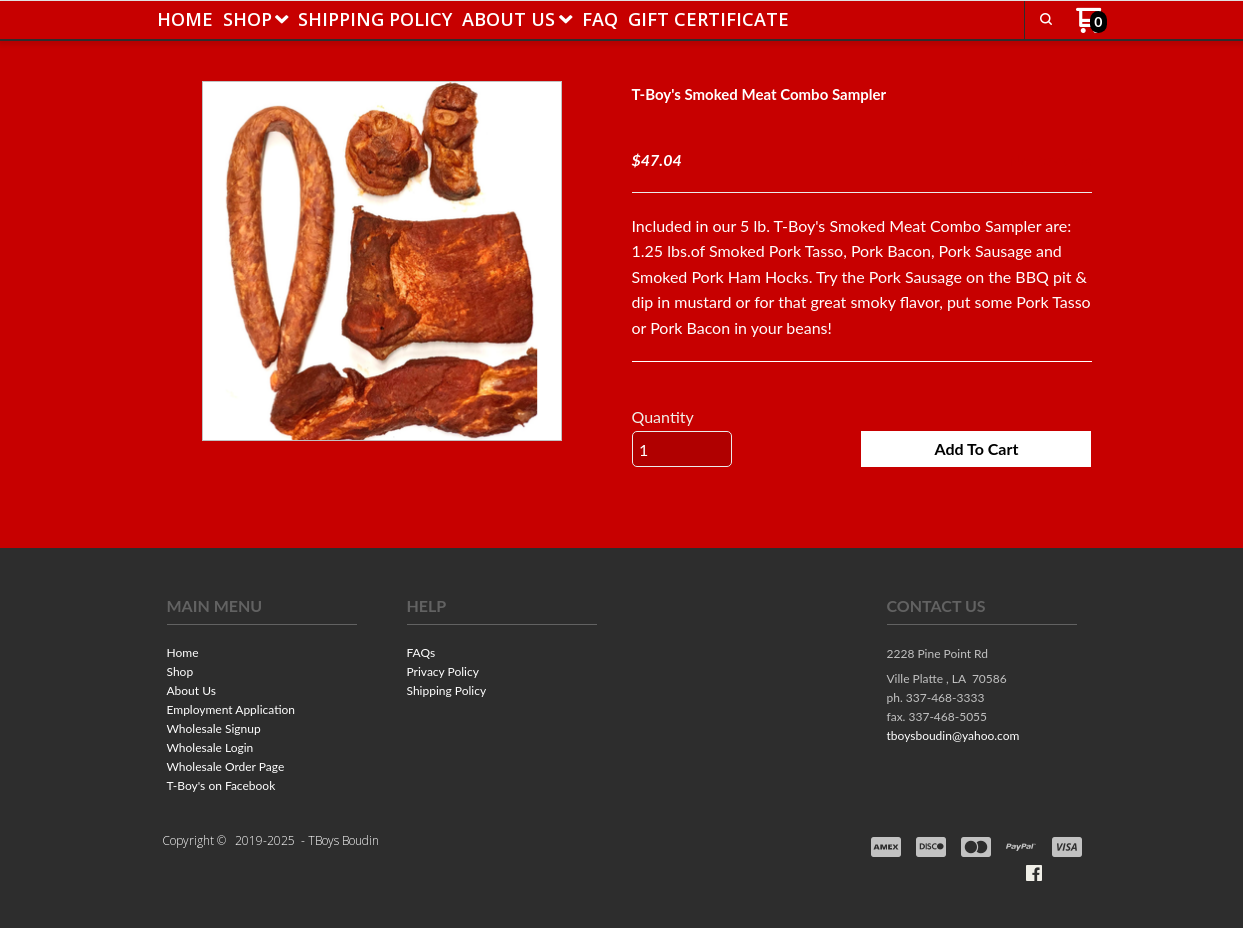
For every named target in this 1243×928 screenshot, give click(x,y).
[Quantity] (682, 449)
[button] (976, 449)
